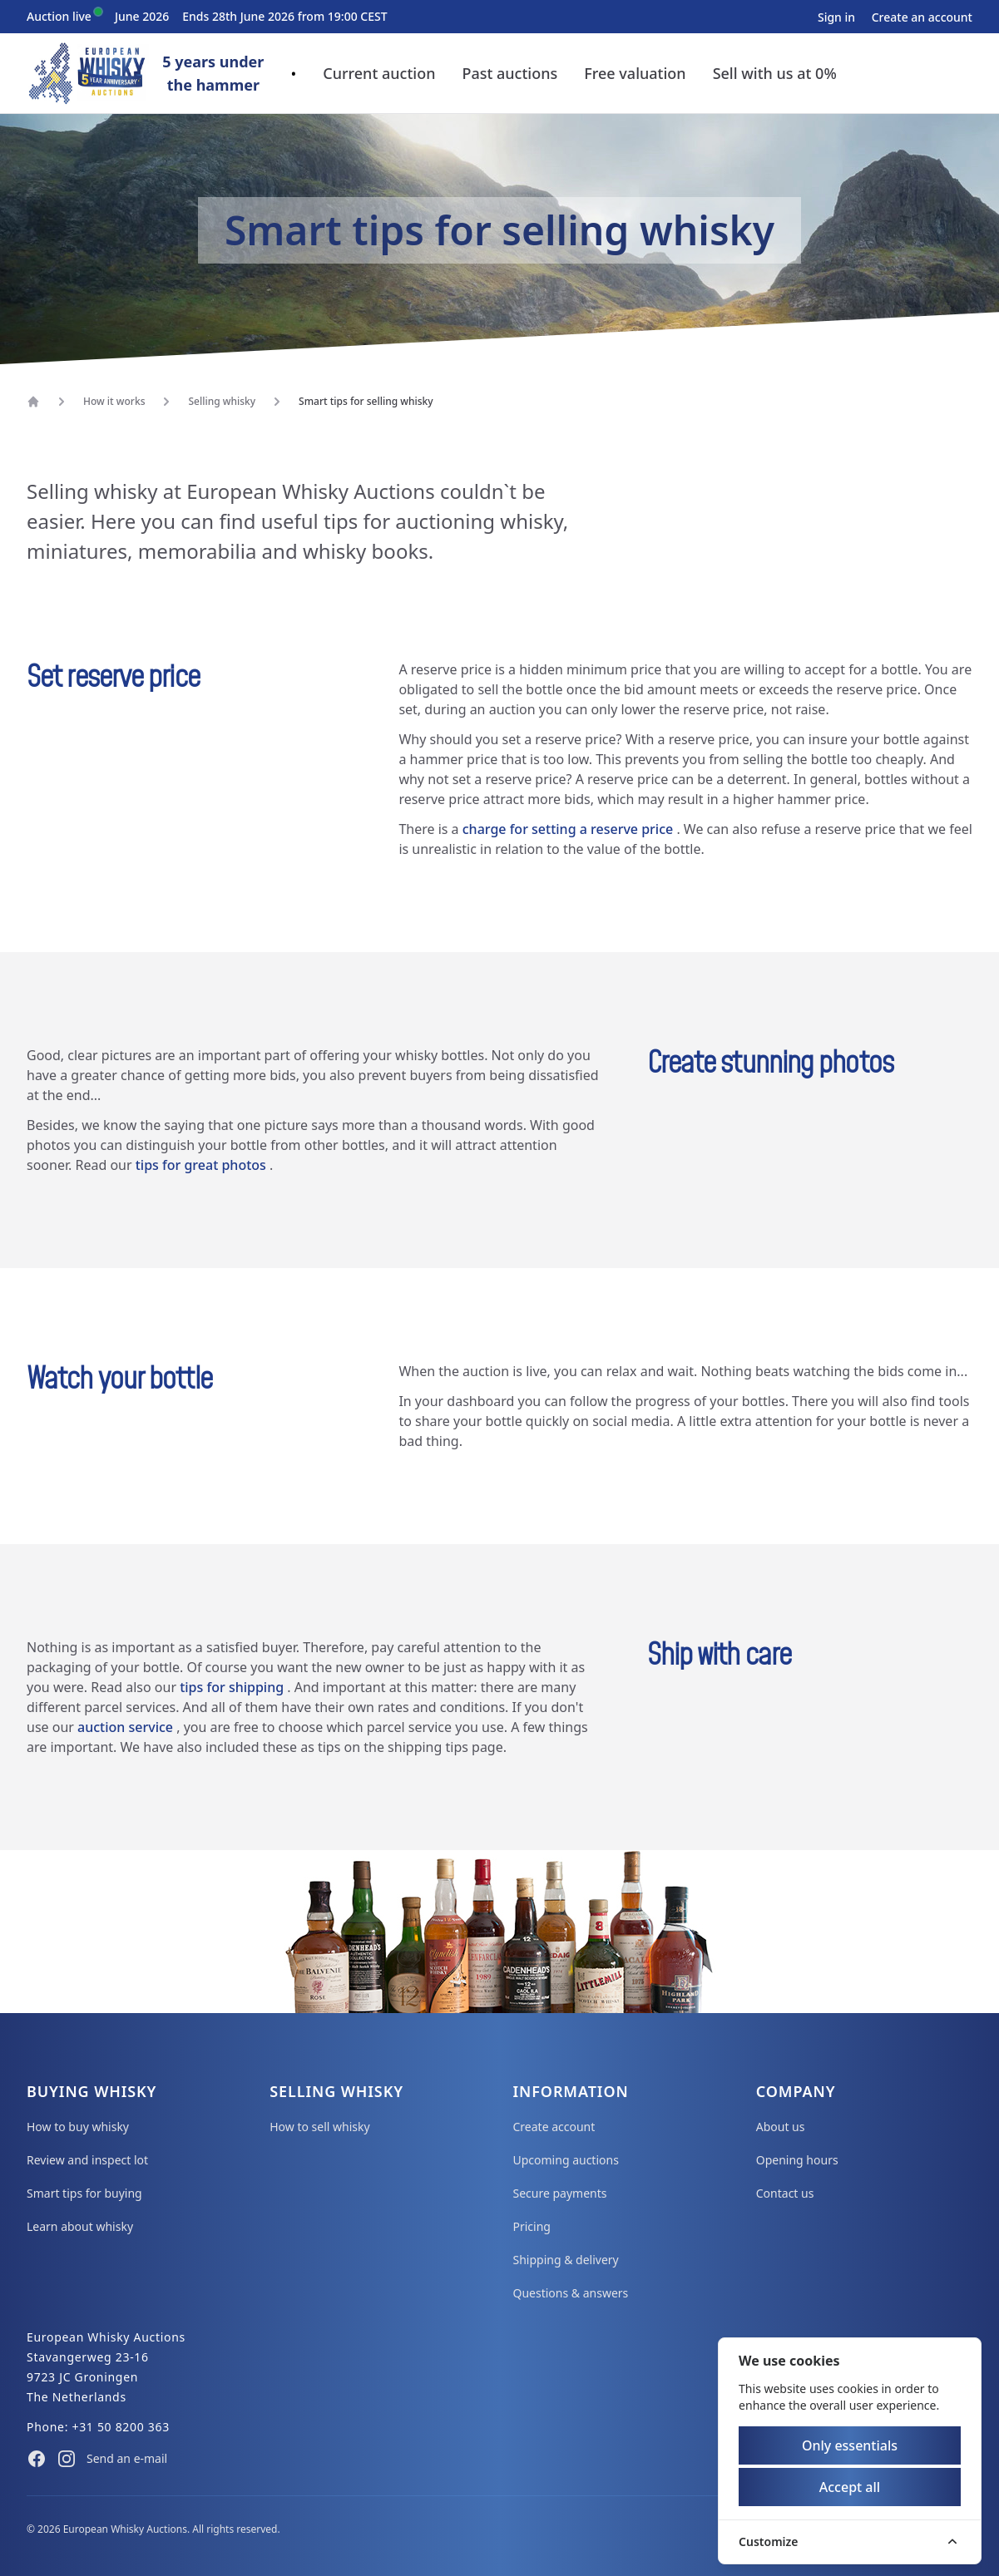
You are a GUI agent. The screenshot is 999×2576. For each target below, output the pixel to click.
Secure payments (560, 2193)
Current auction (379, 73)
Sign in (838, 17)
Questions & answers (571, 2293)
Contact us (785, 2193)
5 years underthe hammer (213, 73)
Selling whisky (221, 401)
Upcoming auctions (566, 2160)
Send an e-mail (127, 2458)
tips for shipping (233, 1687)
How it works (114, 401)
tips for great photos (203, 1165)
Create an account (922, 17)
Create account (554, 2126)
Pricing (532, 2226)
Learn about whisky (80, 2226)
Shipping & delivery (566, 2260)
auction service (126, 1727)
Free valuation (634, 73)
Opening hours (797, 2160)
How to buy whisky (78, 2126)
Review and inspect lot (87, 2160)
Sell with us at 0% (775, 73)
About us (780, 2126)
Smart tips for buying (84, 2193)
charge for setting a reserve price (569, 829)
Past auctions (509, 73)
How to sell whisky (319, 2126)
